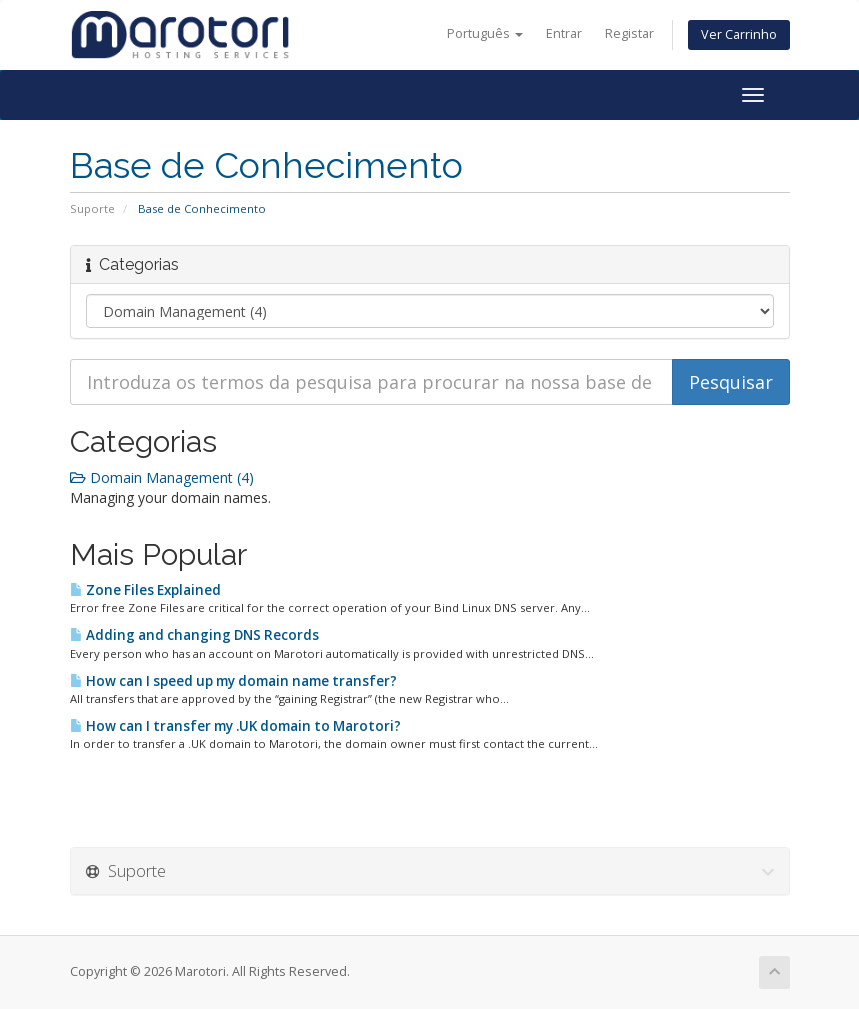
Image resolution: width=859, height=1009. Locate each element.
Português (485, 33)
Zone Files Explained (145, 590)
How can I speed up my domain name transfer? (233, 681)
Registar (629, 33)
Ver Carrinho (739, 34)
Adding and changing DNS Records (194, 635)
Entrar (564, 33)
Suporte (92, 208)
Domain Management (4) (162, 477)
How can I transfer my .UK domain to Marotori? (235, 726)
